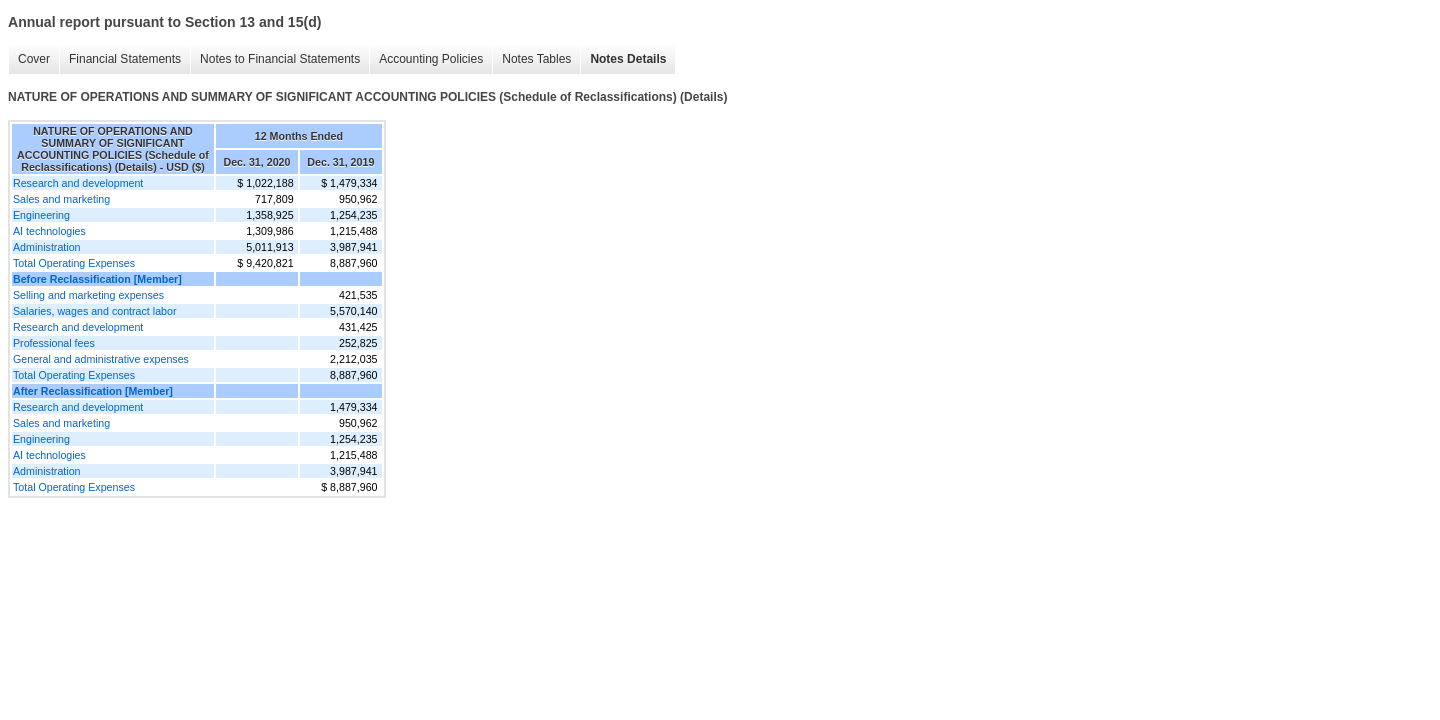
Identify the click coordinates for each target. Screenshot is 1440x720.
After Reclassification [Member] (93, 391)
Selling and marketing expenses (88, 295)
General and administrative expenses (101, 359)
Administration (47, 247)
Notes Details (628, 59)
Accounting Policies (431, 59)
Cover (34, 59)
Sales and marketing (61, 199)
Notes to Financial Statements (280, 59)
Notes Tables (536, 59)
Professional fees (54, 343)
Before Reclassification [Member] (97, 279)
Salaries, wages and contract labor (95, 311)
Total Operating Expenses (74, 263)
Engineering (41, 215)
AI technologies (49, 231)
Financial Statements (125, 59)
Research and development (78, 183)
